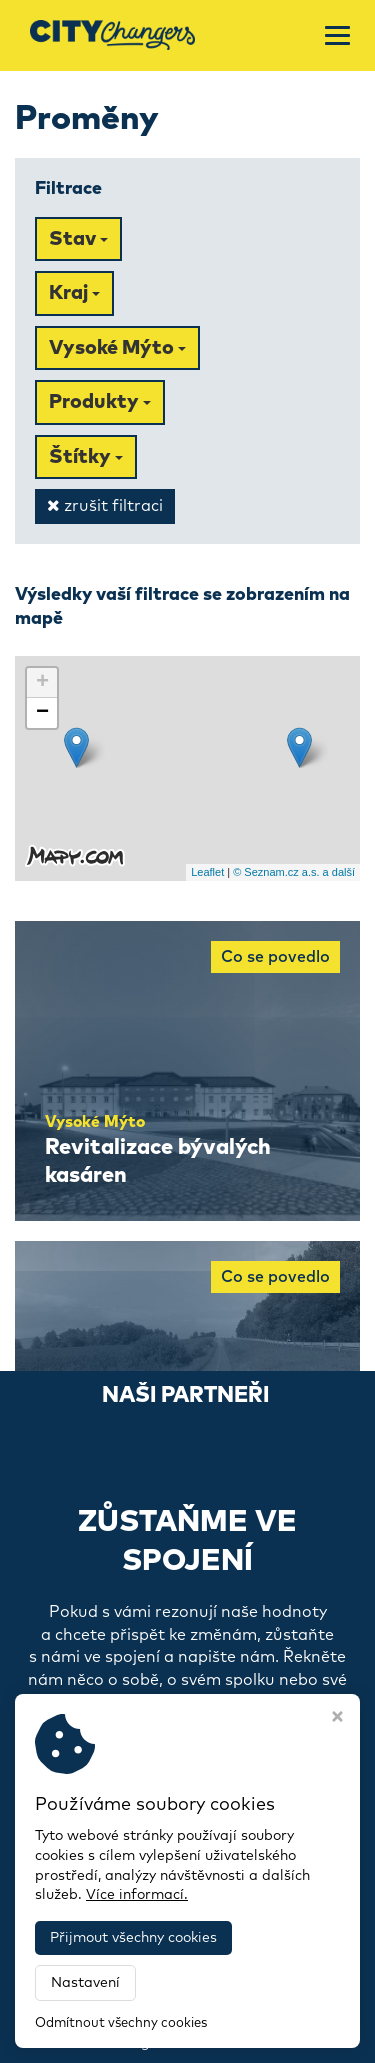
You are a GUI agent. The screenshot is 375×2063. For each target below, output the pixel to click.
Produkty (100, 402)
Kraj (74, 293)
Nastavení (85, 1983)
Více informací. (137, 1895)
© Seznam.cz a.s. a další (294, 872)
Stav (78, 239)
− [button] (42, 713)
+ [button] (42, 683)
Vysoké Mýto (117, 348)
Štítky (86, 457)
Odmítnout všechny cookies (121, 2023)
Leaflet (207, 872)
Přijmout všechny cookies (133, 1938)
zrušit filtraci (105, 505)
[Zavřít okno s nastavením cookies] (337, 1719)
